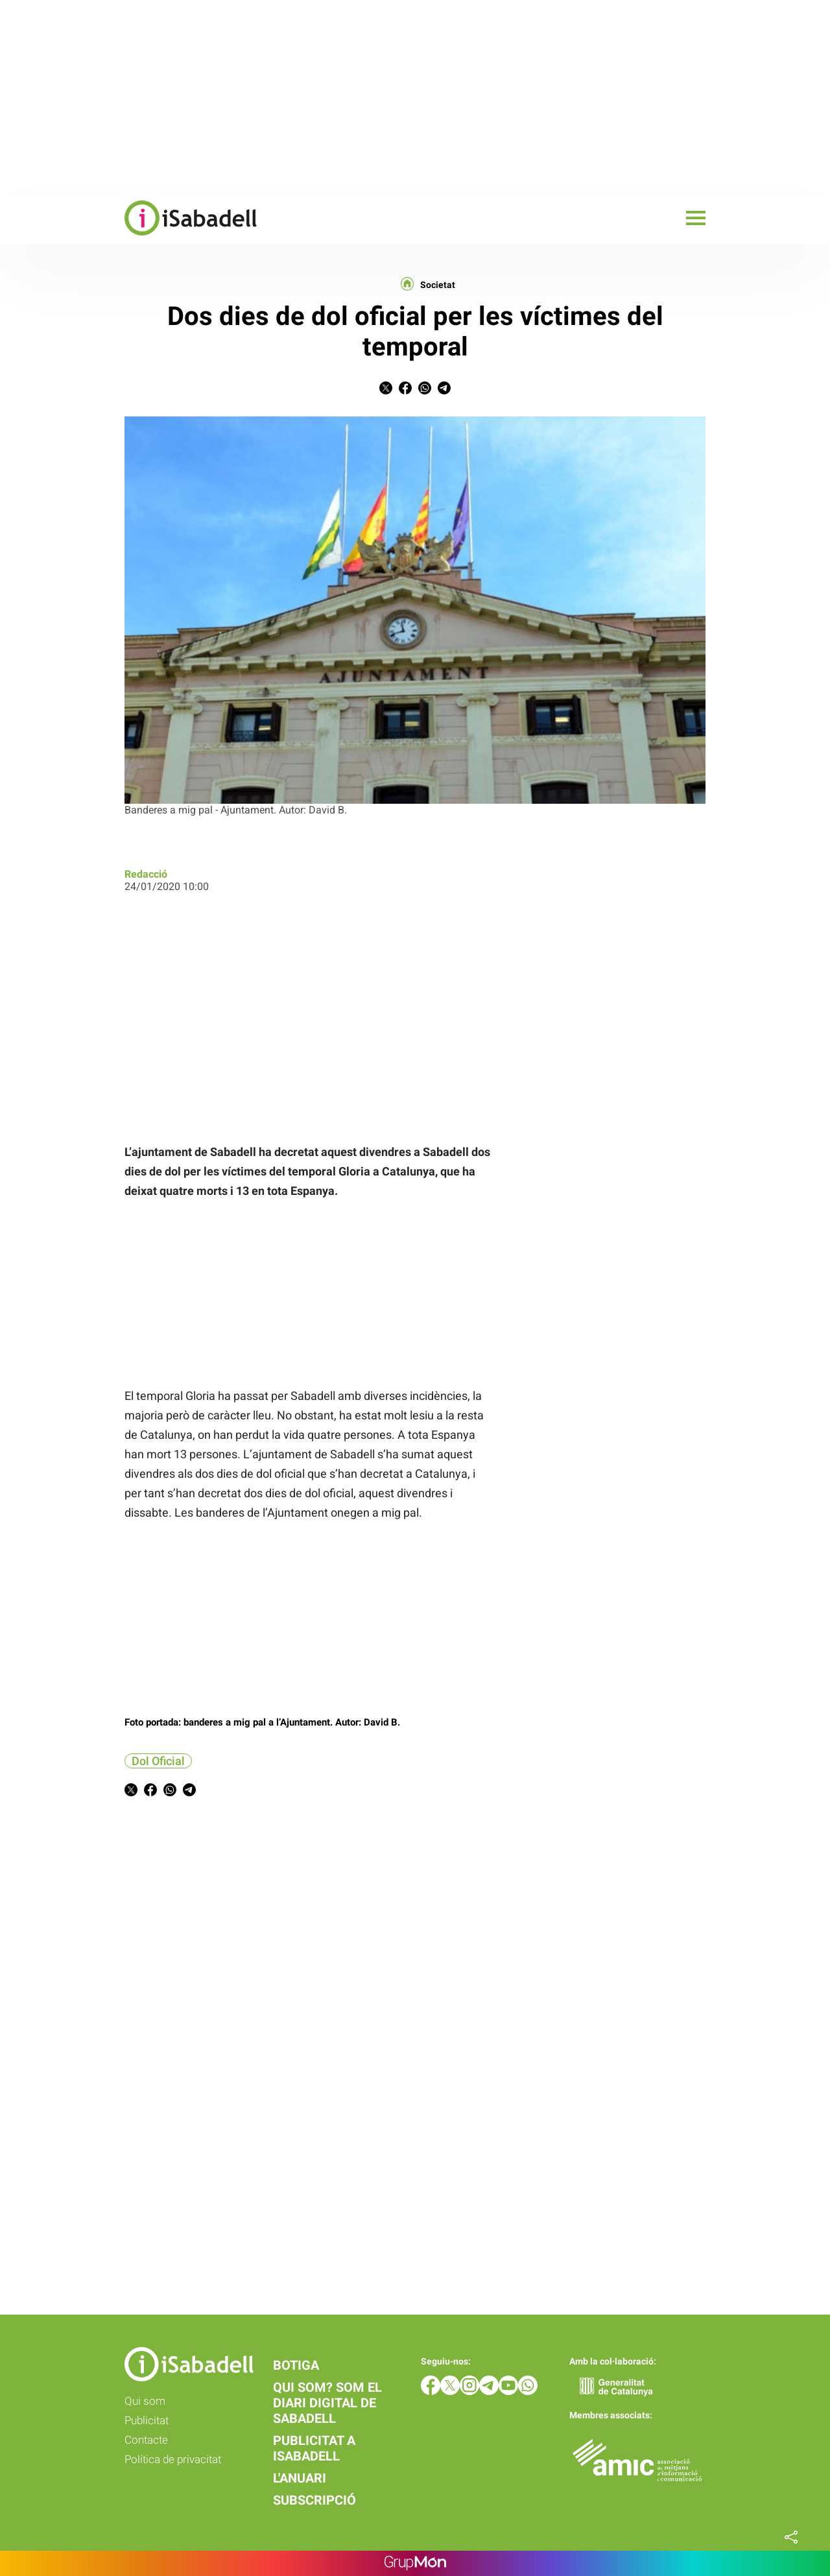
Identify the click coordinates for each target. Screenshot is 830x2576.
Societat (437, 284)
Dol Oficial (158, 1761)
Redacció (145, 874)
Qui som (144, 2400)
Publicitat (146, 2420)
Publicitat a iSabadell (314, 2448)
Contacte (146, 2439)
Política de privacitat (172, 2459)
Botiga (296, 2365)
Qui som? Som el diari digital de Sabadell (327, 2402)
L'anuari (299, 2478)
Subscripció (314, 2500)
